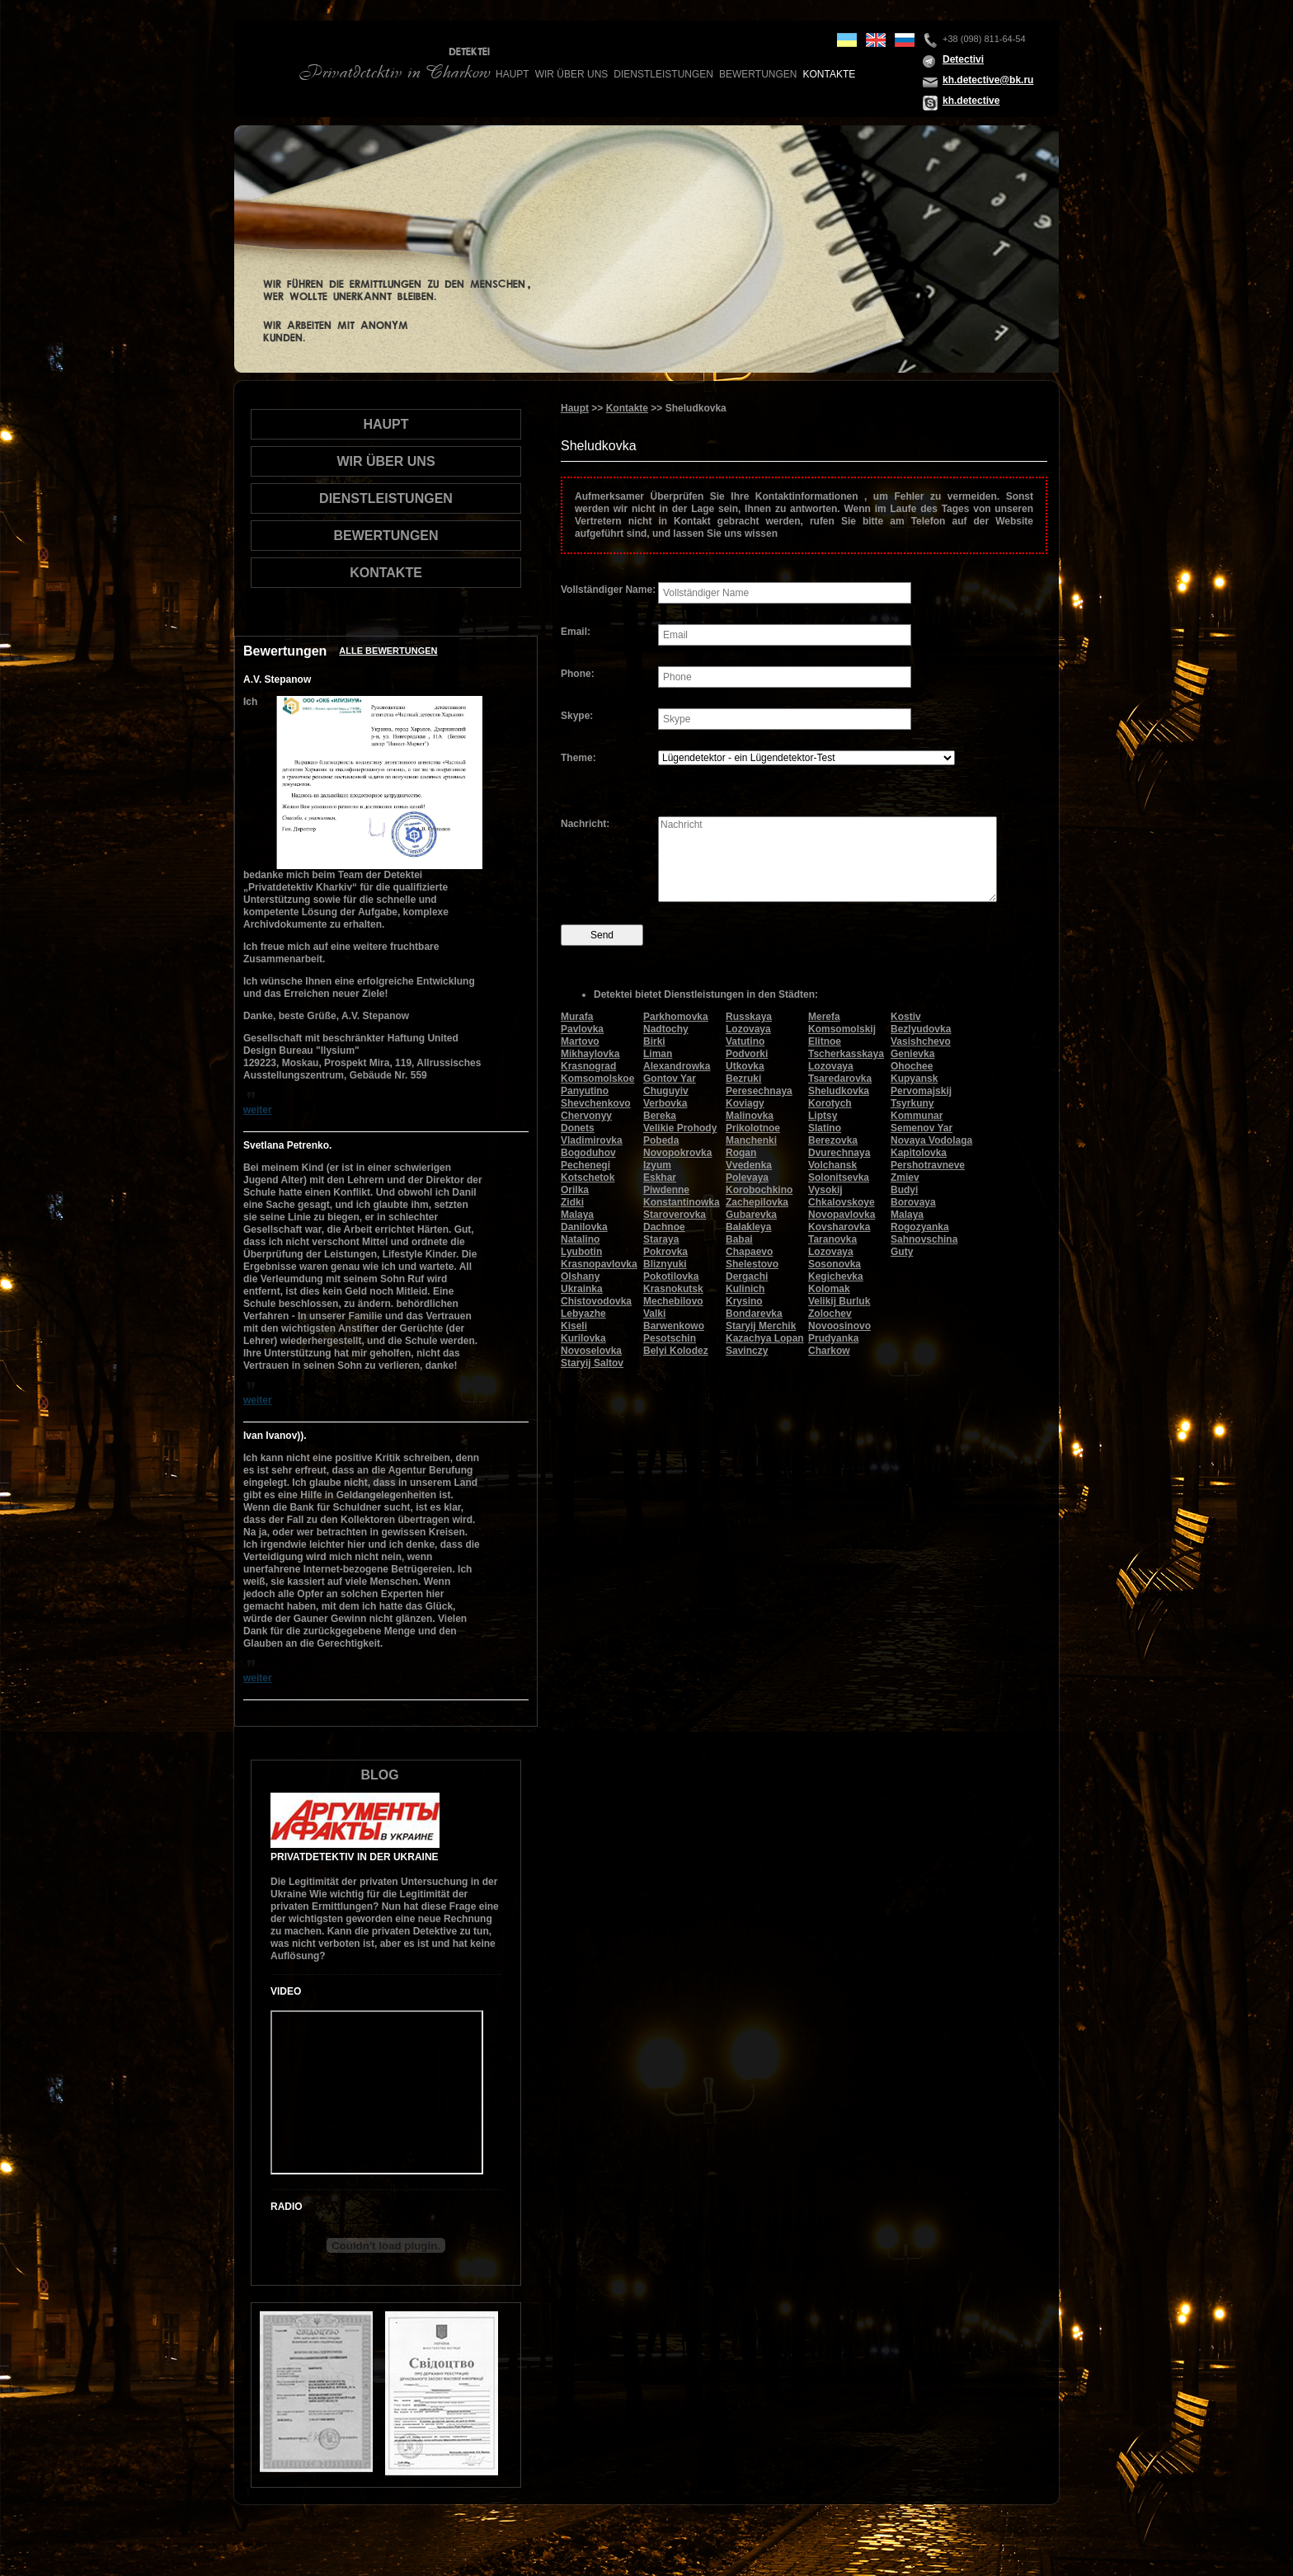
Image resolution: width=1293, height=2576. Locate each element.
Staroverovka (674, 1214)
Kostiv (906, 1016)
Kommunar (917, 1115)
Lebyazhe (583, 1313)
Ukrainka (582, 1289)
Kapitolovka (919, 1153)
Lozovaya (830, 1251)
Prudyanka (833, 1338)
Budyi (904, 1190)
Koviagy (745, 1103)
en (876, 40)
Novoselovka (591, 1350)
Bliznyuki (665, 1264)
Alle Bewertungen (388, 651)
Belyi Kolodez (675, 1350)
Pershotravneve (928, 1165)
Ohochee (912, 1066)
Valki (654, 1313)
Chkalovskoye (841, 1202)
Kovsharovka (839, 1227)
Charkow (829, 1350)
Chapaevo (749, 1251)
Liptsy (822, 1115)
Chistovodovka (596, 1301)
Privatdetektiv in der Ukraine (354, 1857)
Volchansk (832, 1165)
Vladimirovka (592, 1140)
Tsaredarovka (840, 1078)
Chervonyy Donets (586, 1122)
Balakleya (748, 1227)
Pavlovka (582, 1029)
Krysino (744, 1301)
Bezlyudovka (921, 1029)
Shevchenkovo (596, 1103)
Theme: (578, 758)
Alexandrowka (676, 1066)
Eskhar (659, 1177)
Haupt (512, 74)
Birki (654, 1041)
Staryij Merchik (761, 1326)
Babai (739, 1239)
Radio (286, 2206)
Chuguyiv (666, 1091)
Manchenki (751, 1140)
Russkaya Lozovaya (749, 1023)
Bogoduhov (588, 1153)
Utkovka (745, 1066)
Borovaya (913, 1202)
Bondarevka (754, 1313)
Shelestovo (752, 1264)
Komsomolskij (842, 1029)
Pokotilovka (670, 1276)
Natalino (580, 1239)
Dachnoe (664, 1227)
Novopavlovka (841, 1214)
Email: (575, 631)
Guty (902, 1251)
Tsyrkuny (912, 1103)
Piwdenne (666, 1190)
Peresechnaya (759, 1091)
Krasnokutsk (673, 1289)
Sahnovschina (924, 1239)
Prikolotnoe (753, 1128)
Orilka (575, 1190)
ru (905, 40)
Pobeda (661, 1140)
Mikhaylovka (590, 1054)
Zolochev (830, 1313)
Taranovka (832, 1239)
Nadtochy (666, 1029)
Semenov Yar (921, 1128)
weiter (257, 1110)
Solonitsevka (838, 1177)
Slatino (824, 1128)
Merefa (824, 1016)
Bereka (659, 1115)
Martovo (580, 1041)
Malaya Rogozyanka (920, 1221)
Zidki (572, 1202)
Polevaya (747, 1177)
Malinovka (749, 1115)
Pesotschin (669, 1338)
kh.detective (971, 100)
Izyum (657, 1165)
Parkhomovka (675, 1016)
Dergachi (747, 1276)
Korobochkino (759, 1190)
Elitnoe (824, 1041)
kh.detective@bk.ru (988, 80)
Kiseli (574, 1326)
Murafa (577, 1016)
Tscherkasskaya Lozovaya (846, 1060)
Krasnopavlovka (599, 1264)
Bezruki (743, 1078)
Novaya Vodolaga (931, 1140)
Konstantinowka (681, 1202)
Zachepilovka (757, 1202)
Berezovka (833, 1140)
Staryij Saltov (592, 1363)
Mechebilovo (673, 1301)
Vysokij (825, 1190)
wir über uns (572, 74)
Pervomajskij (921, 1091)
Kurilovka (583, 1338)
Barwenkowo (673, 1326)
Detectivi (963, 59)
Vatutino (745, 1041)
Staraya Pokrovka (665, 1245)
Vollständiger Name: (608, 589)
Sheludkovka (838, 1091)
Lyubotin (581, 1251)
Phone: (578, 673)
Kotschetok (587, 1177)
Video (285, 1991)
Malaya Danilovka (584, 1221)
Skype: (577, 716)
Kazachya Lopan (765, 1338)
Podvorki (747, 1054)
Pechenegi (585, 1165)
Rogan (741, 1153)
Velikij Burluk (839, 1301)
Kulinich (745, 1289)
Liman (657, 1054)
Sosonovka (834, 1264)
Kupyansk (914, 1078)
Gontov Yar (669, 1078)
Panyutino (585, 1091)
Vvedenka (749, 1165)
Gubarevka (751, 1214)
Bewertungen (758, 74)
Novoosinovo (839, 1326)
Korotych (830, 1103)
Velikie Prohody (680, 1128)
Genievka (912, 1054)
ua (847, 40)
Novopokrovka (677, 1153)
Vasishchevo (921, 1041)
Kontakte (828, 74)
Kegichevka (835, 1276)
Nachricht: (585, 824)
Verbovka (665, 1103)
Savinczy (747, 1350)
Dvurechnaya (839, 1153)
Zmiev (905, 1177)
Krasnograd (588, 1066)
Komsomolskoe (597, 1078)
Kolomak (829, 1289)
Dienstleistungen (663, 74)
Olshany (580, 1276)
